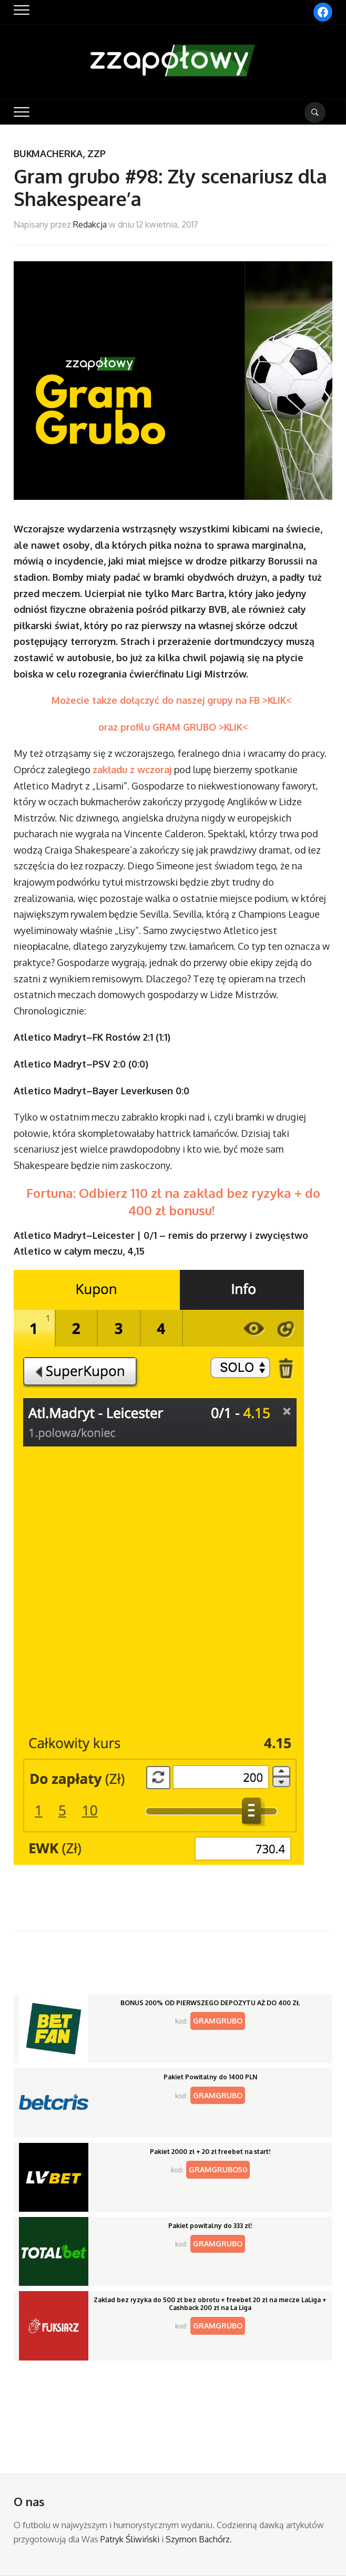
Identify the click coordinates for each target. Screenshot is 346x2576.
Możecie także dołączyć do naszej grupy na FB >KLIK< (173, 700)
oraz (109, 727)
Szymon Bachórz (198, 2539)
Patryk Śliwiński (129, 2539)
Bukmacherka (48, 153)
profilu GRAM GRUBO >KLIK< (184, 727)
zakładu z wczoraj (133, 769)
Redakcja (90, 224)
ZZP (96, 153)
